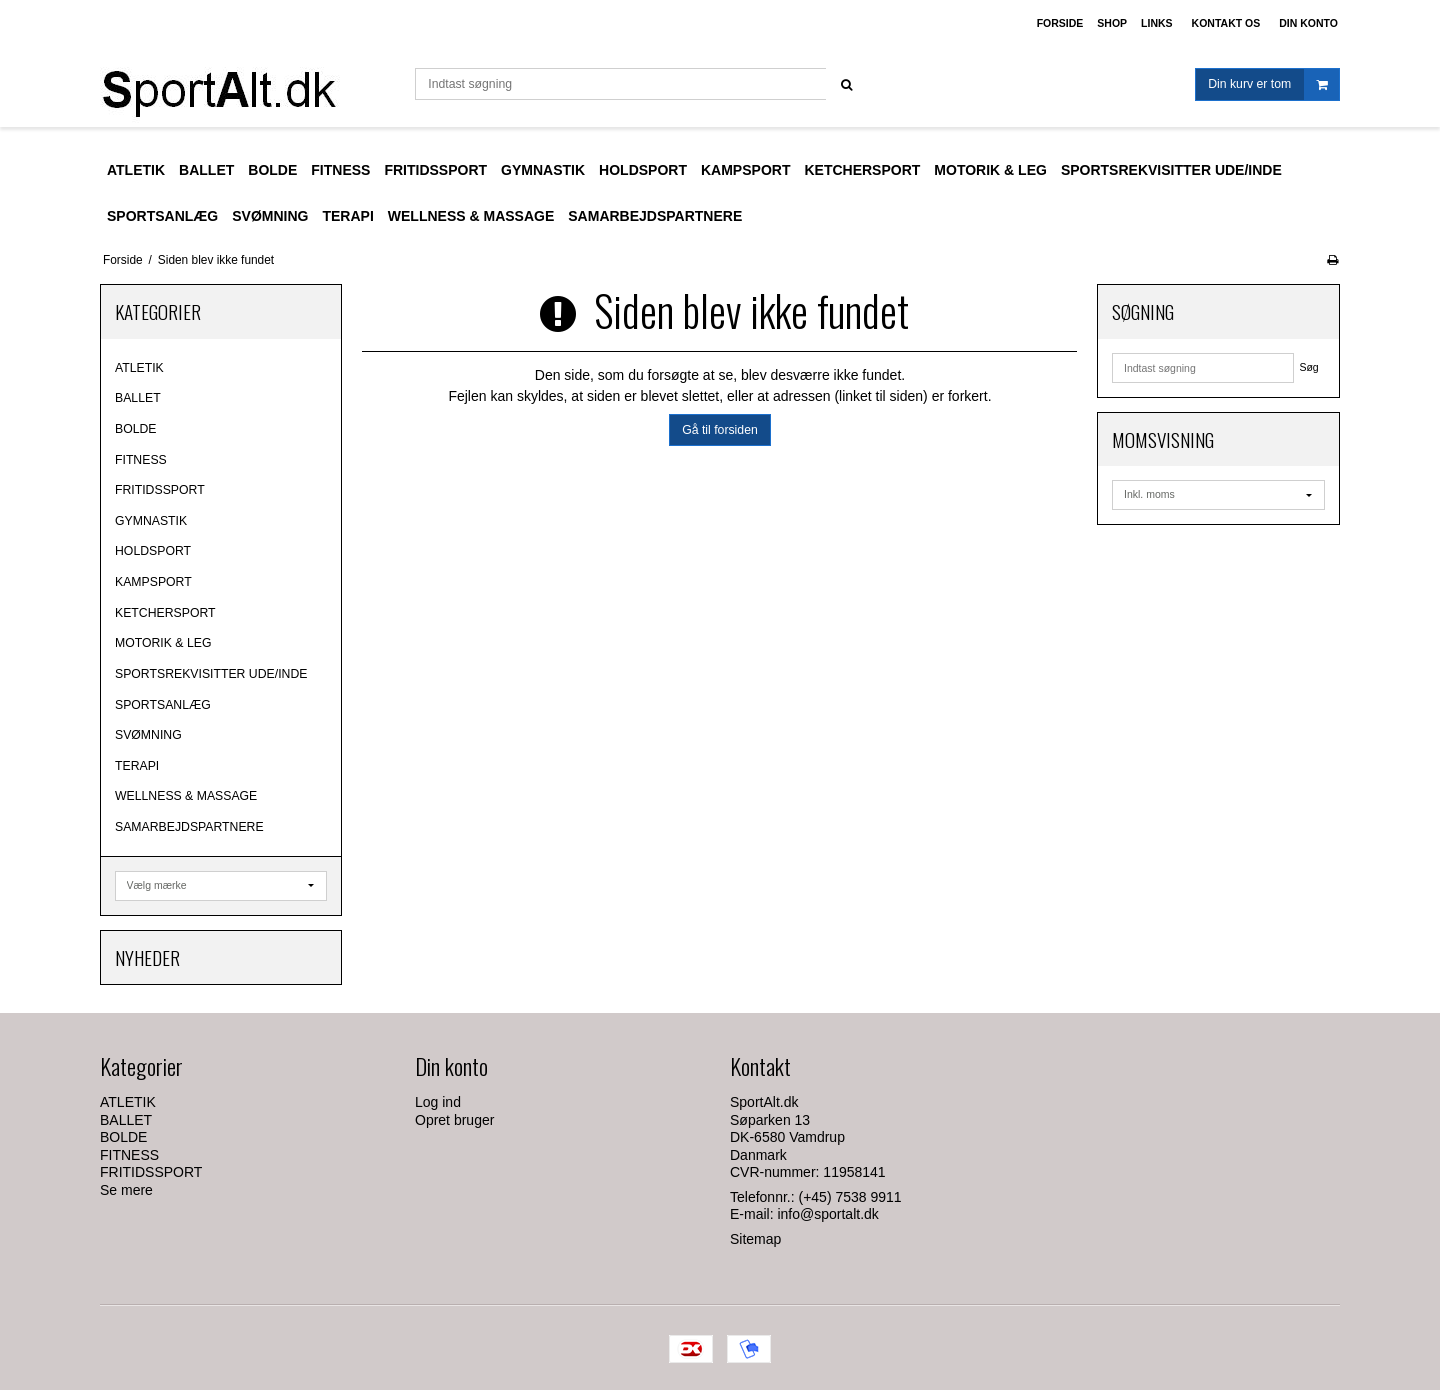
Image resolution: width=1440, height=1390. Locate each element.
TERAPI (137, 766)
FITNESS (141, 460)
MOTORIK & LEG (163, 643)
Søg (1308, 367)
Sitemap (755, 1239)
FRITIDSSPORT (160, 490)
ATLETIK (139, 368)
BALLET (138, 398)
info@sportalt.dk (827, 1214)
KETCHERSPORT (165, 613)
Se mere (126, 1190)
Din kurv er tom (1273, 84)
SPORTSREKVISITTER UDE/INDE (211, 674)
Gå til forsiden (720, 430)
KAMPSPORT (153, 582)
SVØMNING (148, 735)
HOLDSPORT (153, 551)
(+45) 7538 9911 (850, 1197)
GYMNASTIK (151, 521)
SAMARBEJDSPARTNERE (189, 827)
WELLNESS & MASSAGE (186, 796)
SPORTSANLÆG (163, 705)
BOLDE (136, 429)
